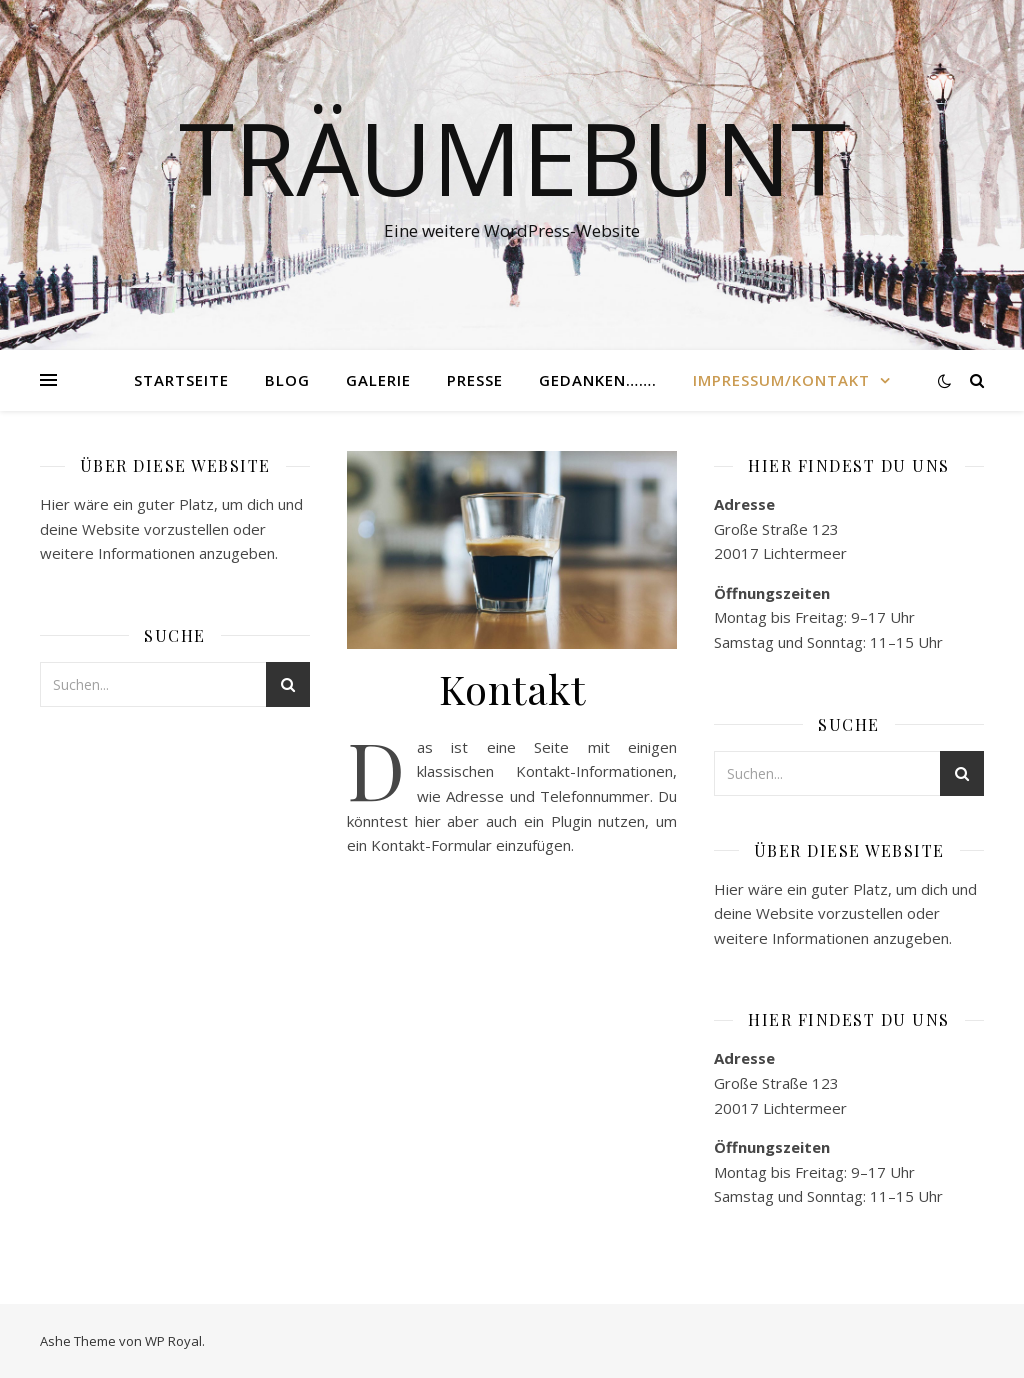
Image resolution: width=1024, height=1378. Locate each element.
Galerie (378, 380)
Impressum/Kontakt (781, 380)
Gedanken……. (598, 380)
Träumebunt (512, 157)
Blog (287, 380)
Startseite (181, 380)
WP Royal (173, 1341)
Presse (475, 380)
